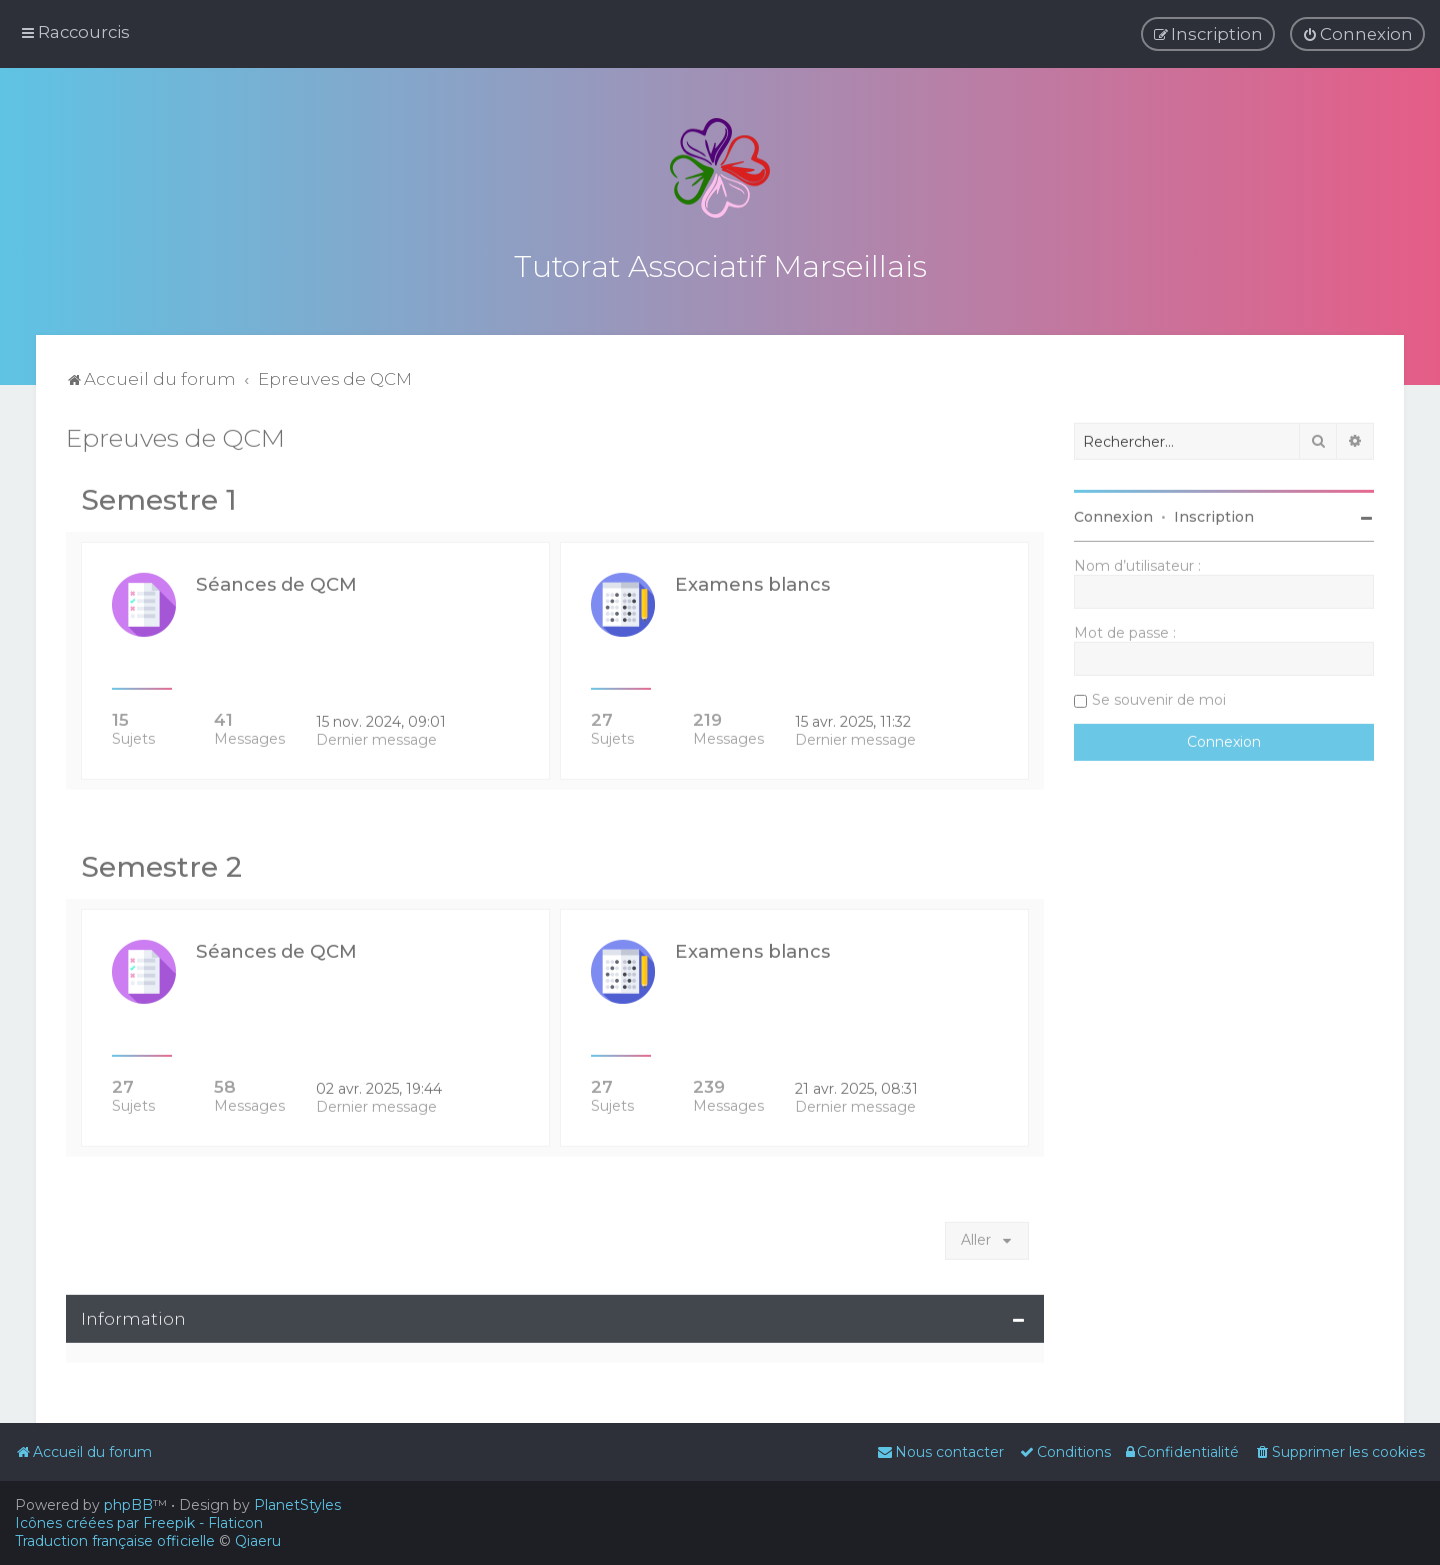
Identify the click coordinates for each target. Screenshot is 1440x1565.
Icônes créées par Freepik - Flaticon (139, 1523)
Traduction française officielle (115, 1541)
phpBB (128, 1505)
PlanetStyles (297, 1505)
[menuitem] (1357, 34)
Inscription (1214, 514)
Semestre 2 (161, 864)
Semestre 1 (159, 497)
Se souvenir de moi (1159, 697)
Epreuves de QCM (175, 435)
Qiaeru (258, 1541)
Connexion (1113, 514)
